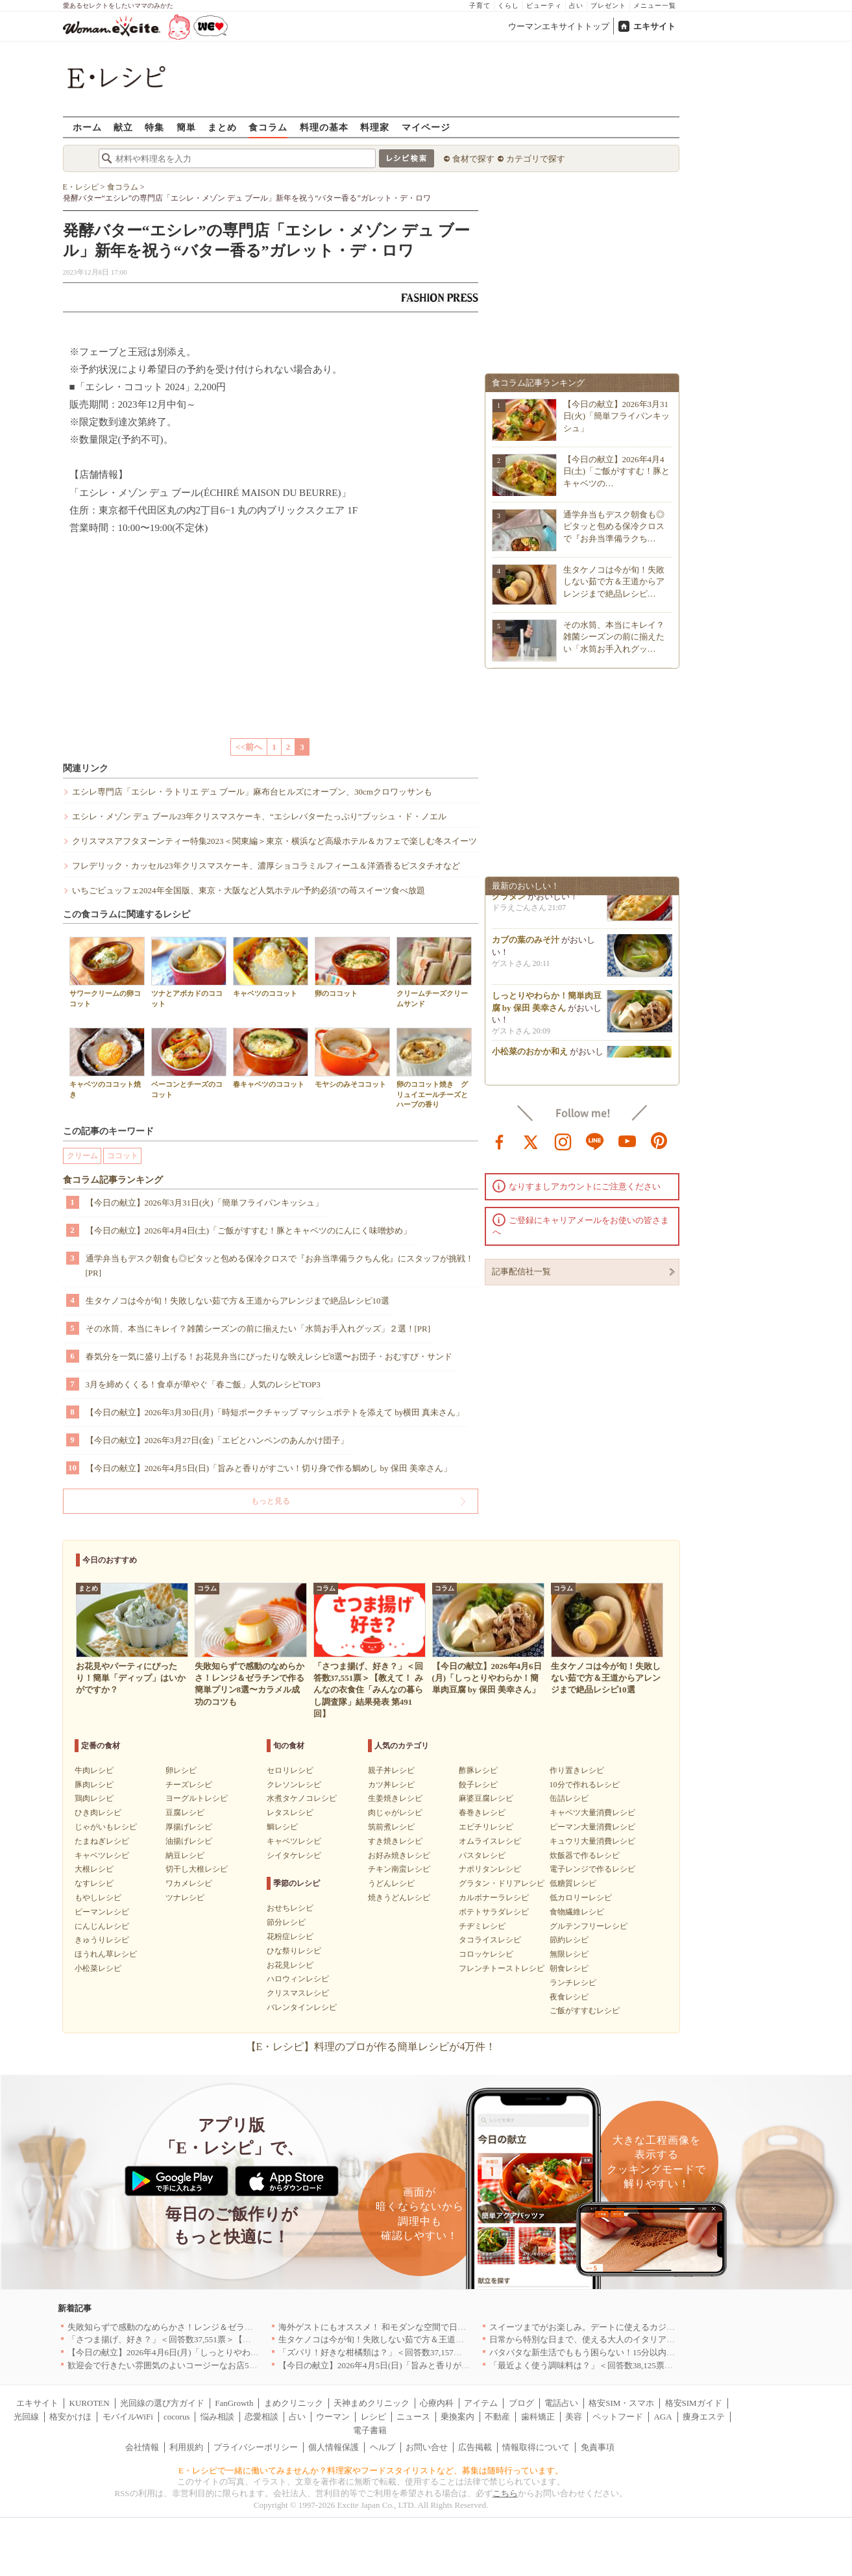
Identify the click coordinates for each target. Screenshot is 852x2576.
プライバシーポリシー (255, 2447)
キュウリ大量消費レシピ (592, 1841)
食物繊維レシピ (577, 1911)
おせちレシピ (290, 1908)
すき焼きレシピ (395, 1841)
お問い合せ (427, 2447)
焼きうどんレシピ (399, 1897)
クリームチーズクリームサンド (434, 972)
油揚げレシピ (188, 1841)
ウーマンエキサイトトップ (558, 26)
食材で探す (473, 159)
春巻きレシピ (482, 1812)
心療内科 (437, 2403)
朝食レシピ (569, 1968)
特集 (154, 127)
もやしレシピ (98, 1897)
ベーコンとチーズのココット (188, 1063)
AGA (662, 2416)
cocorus (176, 2416)
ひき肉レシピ (98, 1812)
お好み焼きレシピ (399, 1855)
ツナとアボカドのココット (188, 972)
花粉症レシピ (290, 1936)
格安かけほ (70, 2416)
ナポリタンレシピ (490, 1869)
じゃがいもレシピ (106, 1826)
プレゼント (608, 5)
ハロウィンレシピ (298, 1978)
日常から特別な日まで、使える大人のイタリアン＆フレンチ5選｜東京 (622, 2339)
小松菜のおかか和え (530, 1055)
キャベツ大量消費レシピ (592, 1812)
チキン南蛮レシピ (399, 1869)
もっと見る (270, 1500)
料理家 (374, 127)
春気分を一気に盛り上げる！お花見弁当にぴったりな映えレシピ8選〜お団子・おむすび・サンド (269, 1356)
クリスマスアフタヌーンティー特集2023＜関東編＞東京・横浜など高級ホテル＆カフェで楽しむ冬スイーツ (274, 841)
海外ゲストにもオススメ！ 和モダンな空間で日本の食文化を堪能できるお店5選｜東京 (441, 2327)
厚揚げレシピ (188, 1826)
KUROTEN (89, 2403)
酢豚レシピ (478, 1770)
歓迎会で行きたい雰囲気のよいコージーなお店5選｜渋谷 (175, 2365)
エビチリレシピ (486, 1826)
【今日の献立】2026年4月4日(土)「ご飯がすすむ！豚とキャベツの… (616, 471)
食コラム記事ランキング (113, 1180)
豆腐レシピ (184, 1812)
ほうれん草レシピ (106, 1954)
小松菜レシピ (98, 1968)
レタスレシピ (290, 1812)
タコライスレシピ (490, 1939)
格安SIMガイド (693, 2403)
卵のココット (352, 967)
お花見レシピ (290, 1965)
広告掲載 (475, 2447)
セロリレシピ (290, 1770)
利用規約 (186, 2447)
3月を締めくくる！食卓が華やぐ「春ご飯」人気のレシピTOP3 (203, 1384)
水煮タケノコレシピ (302, 1798)
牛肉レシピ (94, 1770)
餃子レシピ (478, 1784)
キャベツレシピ (102, 1855)
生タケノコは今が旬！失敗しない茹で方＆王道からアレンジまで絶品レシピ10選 (237, 1301)
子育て (480, 5)
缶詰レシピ (569, 1798)
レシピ (373, 2416)
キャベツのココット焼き (107, 1063)
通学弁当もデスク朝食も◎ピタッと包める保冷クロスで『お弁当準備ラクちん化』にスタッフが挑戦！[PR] (280, 1266)
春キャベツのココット (270, 1058)
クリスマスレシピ (298, 1993)
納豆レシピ (184, 1855)
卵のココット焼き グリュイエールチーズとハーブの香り (434, 1068)
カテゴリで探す (535, 159)
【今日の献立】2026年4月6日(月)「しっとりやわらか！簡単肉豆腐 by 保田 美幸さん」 (229, 2352)
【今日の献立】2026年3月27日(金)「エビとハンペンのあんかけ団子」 (217, 1440)
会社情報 (142, 2447)
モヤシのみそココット (352, 1058)
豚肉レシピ (94, 1784)
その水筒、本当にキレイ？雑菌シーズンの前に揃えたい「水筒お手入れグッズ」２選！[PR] (258, 1328)
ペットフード (617, 2416)
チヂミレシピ (482, 1926)
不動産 (497, 2416)
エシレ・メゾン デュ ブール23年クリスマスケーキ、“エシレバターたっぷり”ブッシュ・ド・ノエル (259, 816)
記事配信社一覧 (521, 1271)
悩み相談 (217, 2416)
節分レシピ (286, 1922)
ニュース (413, 2416)
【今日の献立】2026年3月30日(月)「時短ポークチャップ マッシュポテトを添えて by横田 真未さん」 (275, 1412)
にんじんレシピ (102, 1926)
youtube (627, 1140)
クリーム (82, 1155)
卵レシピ (181, 1770)
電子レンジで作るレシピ (592, 1869)
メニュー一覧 (654, 5)
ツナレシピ (184, 1897)
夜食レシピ (569, 1996)
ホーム (87, 127)
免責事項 (598, 2447)
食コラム (268, 127)
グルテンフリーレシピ (588, 1926)
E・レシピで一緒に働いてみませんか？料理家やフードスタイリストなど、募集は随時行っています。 (370, 2470)
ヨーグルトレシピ (196, 1798)
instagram (563, 1140)
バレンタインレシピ (302, 2007)
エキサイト (654, 26)
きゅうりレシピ (102, 1939)
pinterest (659, 1140)
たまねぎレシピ (102, 1841)
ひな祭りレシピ (294, 1950)
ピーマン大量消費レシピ (592, 1826)
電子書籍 (370, 2430)
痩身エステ (704, 2416)
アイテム (481, 2403)
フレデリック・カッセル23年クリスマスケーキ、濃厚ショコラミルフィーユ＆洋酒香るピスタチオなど (266, 866)
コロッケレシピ (486, 1954)
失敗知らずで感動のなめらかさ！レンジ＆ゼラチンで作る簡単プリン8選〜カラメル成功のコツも (251, 2327)
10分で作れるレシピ (585, 1784)
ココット (122, 1155)
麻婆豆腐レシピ (486, 1798)
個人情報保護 (333, 2447)
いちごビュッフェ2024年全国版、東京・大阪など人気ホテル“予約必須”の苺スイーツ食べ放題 (249, 890)
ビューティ (544, 5)
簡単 (186, 127)
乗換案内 (457, 2416)
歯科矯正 (538, 2416)
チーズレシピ (188, 1784)
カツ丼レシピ (391, 1784)
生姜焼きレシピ (395, 1798)
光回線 (26, 2416)
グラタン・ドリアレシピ (501, 1883)
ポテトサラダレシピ (494, 1911)
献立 (123, 127)
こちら (505, 2493)
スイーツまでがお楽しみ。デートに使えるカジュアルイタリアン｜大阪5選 (630, 2327)
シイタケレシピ (294, 1855)
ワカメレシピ (188, 1883)
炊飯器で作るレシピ (585, 1855)
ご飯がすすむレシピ (585, 2010)
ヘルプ (382, 2447)
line (595, 1140)
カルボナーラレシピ (494, 1897)
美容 (573, 2416)
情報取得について (536, 2447)
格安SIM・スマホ (621, 2403)
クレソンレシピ (294, 1784)
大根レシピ (94, 1869)
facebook (499, 1140)
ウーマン (333, 2416)
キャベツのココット (270, 967)
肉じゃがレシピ (395, 1812)
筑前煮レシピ (391, 1826)
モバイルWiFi (128, 2416)
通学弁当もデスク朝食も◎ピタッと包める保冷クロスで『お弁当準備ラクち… (613, 526)
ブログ (521, 2403)
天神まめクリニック (371, 2403)
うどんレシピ (391, 1883)
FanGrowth (234, 2403)
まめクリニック (293, 2403)
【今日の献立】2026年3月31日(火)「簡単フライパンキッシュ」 (204, 1203)
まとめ (222, 127)
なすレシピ (94, 1883)
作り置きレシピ (577, 1770)
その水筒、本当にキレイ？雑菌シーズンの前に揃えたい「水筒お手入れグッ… (613, 636)
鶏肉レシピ (94, 1798)
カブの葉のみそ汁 (525, 943)
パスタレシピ (482, 1855)
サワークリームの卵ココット (107, 972)
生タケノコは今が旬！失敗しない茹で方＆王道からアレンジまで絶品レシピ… (613, 581)
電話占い (561, 2403)
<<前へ (249, 747)
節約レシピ (569, 1939)
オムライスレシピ (490, 1841)
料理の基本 (324, 127)
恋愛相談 (261, 2416)
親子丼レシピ (391, 1770)
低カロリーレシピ (581, 1897)
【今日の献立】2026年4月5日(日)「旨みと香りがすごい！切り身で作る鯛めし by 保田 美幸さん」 (269, 1468)
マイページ (426, 127)
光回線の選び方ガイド (162, 2403)
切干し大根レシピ (196, 1869)
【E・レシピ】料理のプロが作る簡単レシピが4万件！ (371, 2046)
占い (576, 5)
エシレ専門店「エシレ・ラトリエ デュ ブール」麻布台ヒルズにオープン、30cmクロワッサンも (252, 792)
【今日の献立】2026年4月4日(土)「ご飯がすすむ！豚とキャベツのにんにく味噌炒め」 (249, 1230)
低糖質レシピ (573, 1883)
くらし (508, 5)
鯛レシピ (282, 1826)
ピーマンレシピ (102, 1911)
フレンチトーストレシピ (501, 1968)
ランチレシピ (573, 1982)
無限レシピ (569, 1954)
